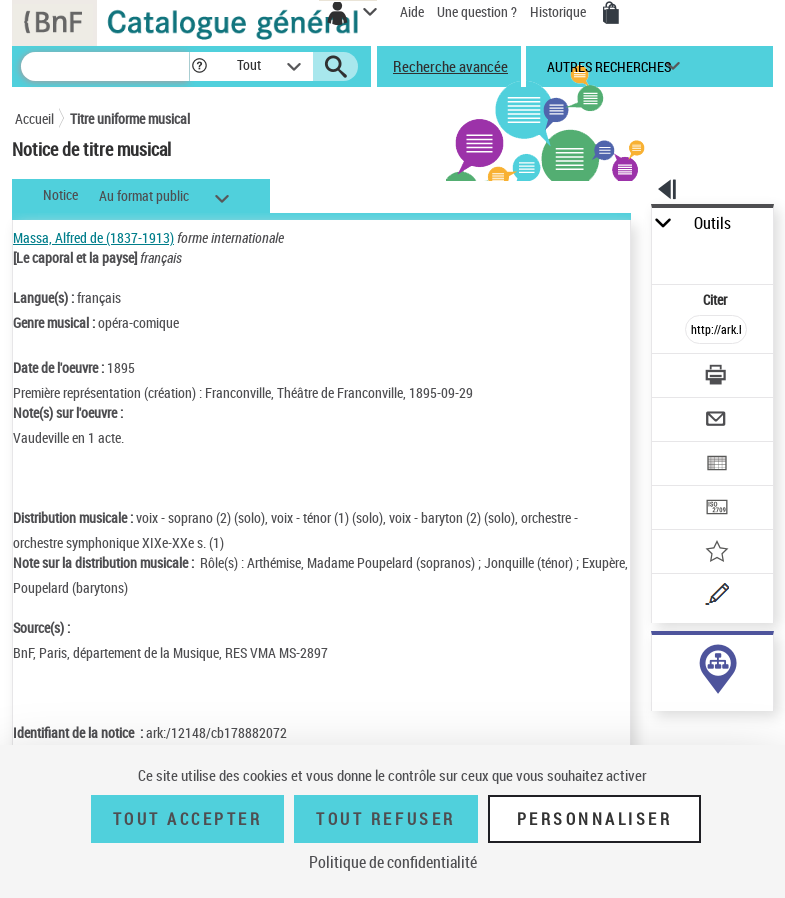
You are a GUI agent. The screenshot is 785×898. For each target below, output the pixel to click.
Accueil (34, 118)
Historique (559, 11)
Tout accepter (188, 819)
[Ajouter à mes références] (716, 553)
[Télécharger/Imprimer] (716, 377)
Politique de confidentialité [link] (393, 862)
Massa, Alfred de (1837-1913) (93, 237)
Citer (716, 299)
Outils (712, 223)
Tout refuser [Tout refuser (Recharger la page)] (385, 819)
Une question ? (477, 11)
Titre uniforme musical (130, 118)
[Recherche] (105, 66)
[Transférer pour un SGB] (716, 509)
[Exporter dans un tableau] (716, 465)
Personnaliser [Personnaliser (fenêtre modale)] (595, 819)
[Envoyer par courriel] (716, 421)
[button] (199, 66)
